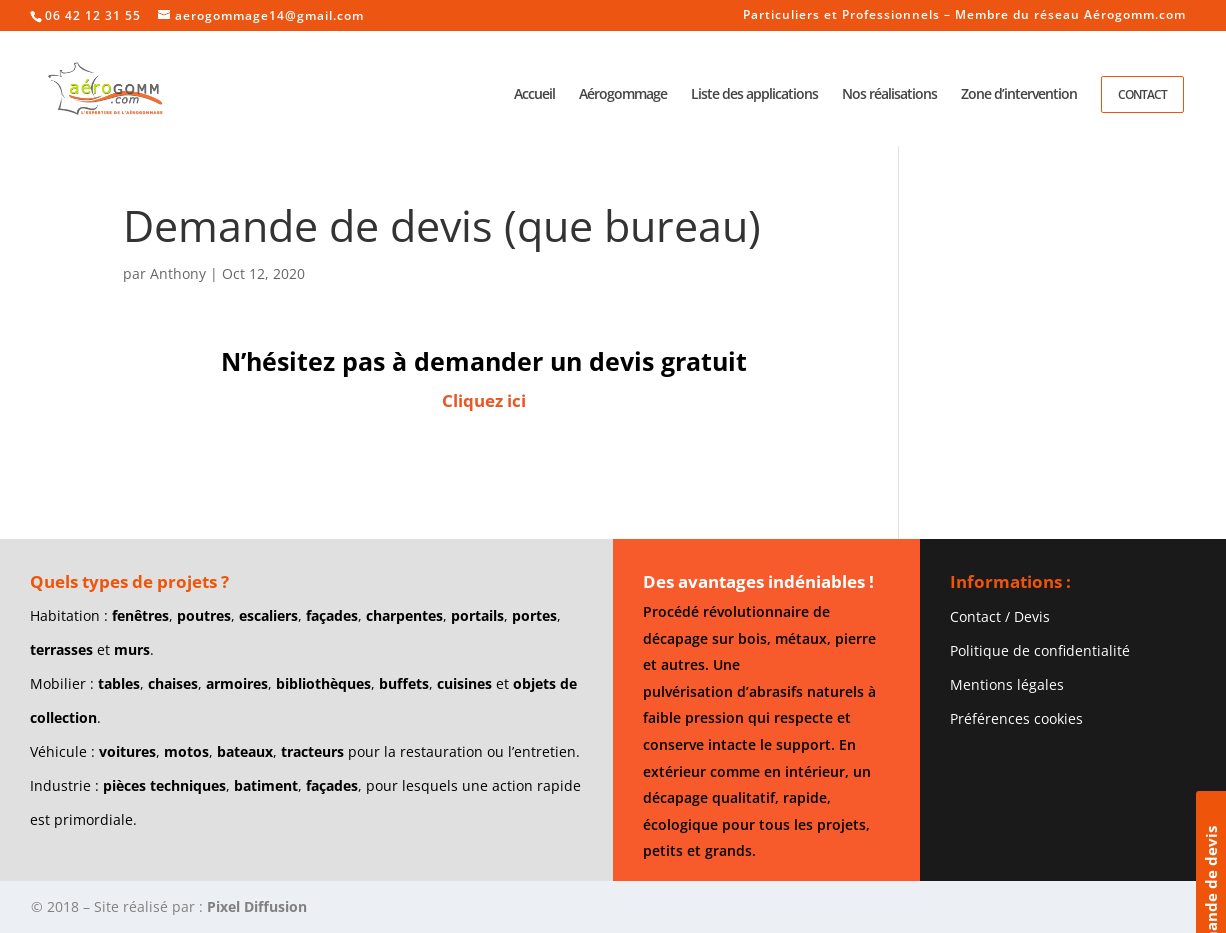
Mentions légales (1007, 684)
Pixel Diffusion (257, 906)
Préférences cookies (1016, 718)
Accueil (534, 95)
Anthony (178, 273)
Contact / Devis (1000, 616)
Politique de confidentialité (1040, 650)
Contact (1142, 94)
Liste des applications (754, 95)
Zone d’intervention (1019, 95)
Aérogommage (623, 95)
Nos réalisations (889, 95)
